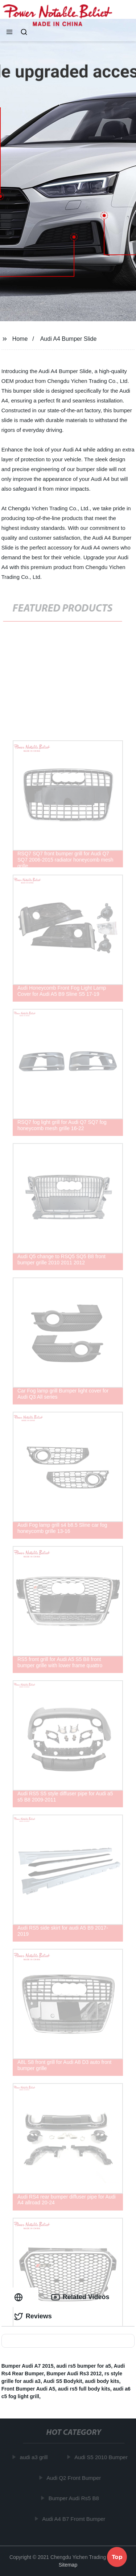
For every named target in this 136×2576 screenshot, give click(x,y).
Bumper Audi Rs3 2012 (74, 2373)
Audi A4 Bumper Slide (68, 339)
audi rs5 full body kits (84, 2389)
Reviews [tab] (33, 2316)
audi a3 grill (34, 2457)
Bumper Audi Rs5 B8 (74, 2498)
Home (20, 339)
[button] (9, 32)
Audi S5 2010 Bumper (101, 2457)
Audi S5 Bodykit (62, 2381)
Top (117, 2556)
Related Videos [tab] (80, 2297)
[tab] (19, 2297)
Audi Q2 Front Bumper (74, 2478)
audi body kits (102, 2381)
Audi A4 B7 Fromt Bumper (74, 2519)
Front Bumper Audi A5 (28, 2389)
